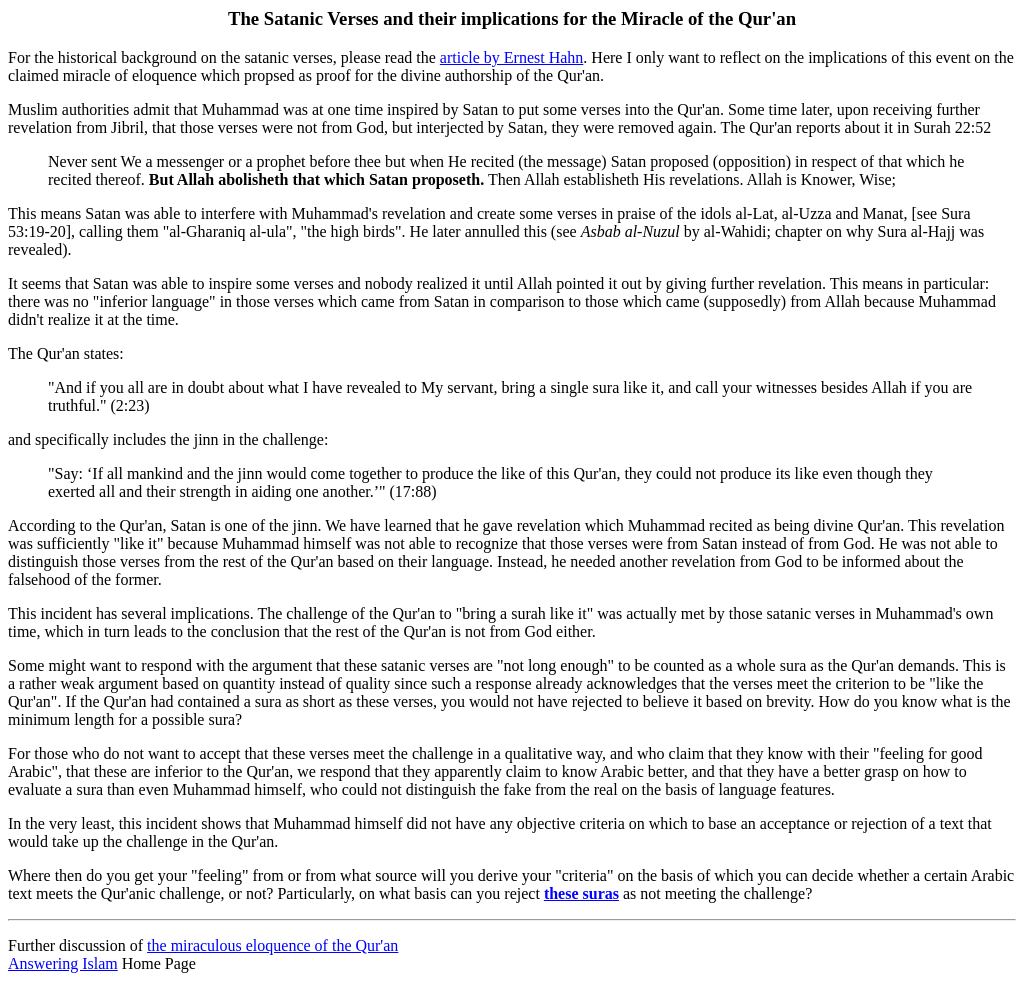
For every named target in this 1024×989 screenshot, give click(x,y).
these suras (581, 893)
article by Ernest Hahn (512, 57)
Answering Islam (63, 963)
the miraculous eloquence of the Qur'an (272, 945)
